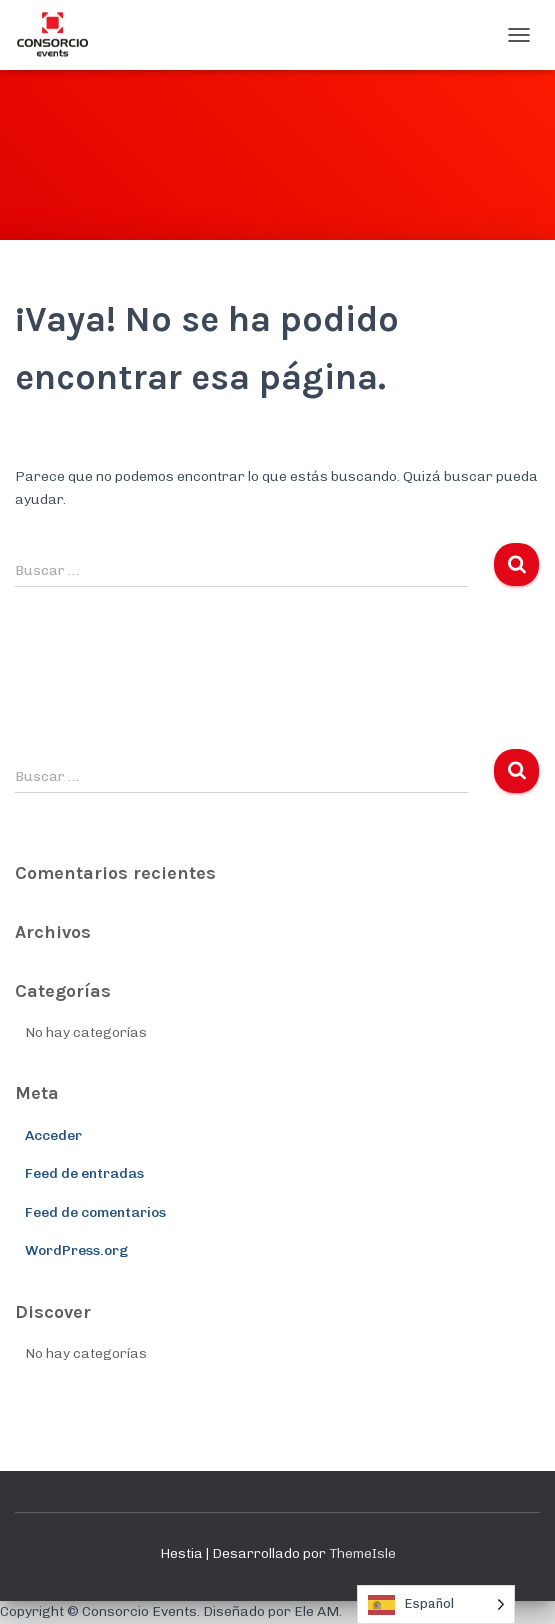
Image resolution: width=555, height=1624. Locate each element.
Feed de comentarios (95, 1212)
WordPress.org (76, 1250)
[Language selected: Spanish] (436, 1604)
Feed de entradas (84, 1173)
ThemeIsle (362, 1553)
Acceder (53, 1135)
